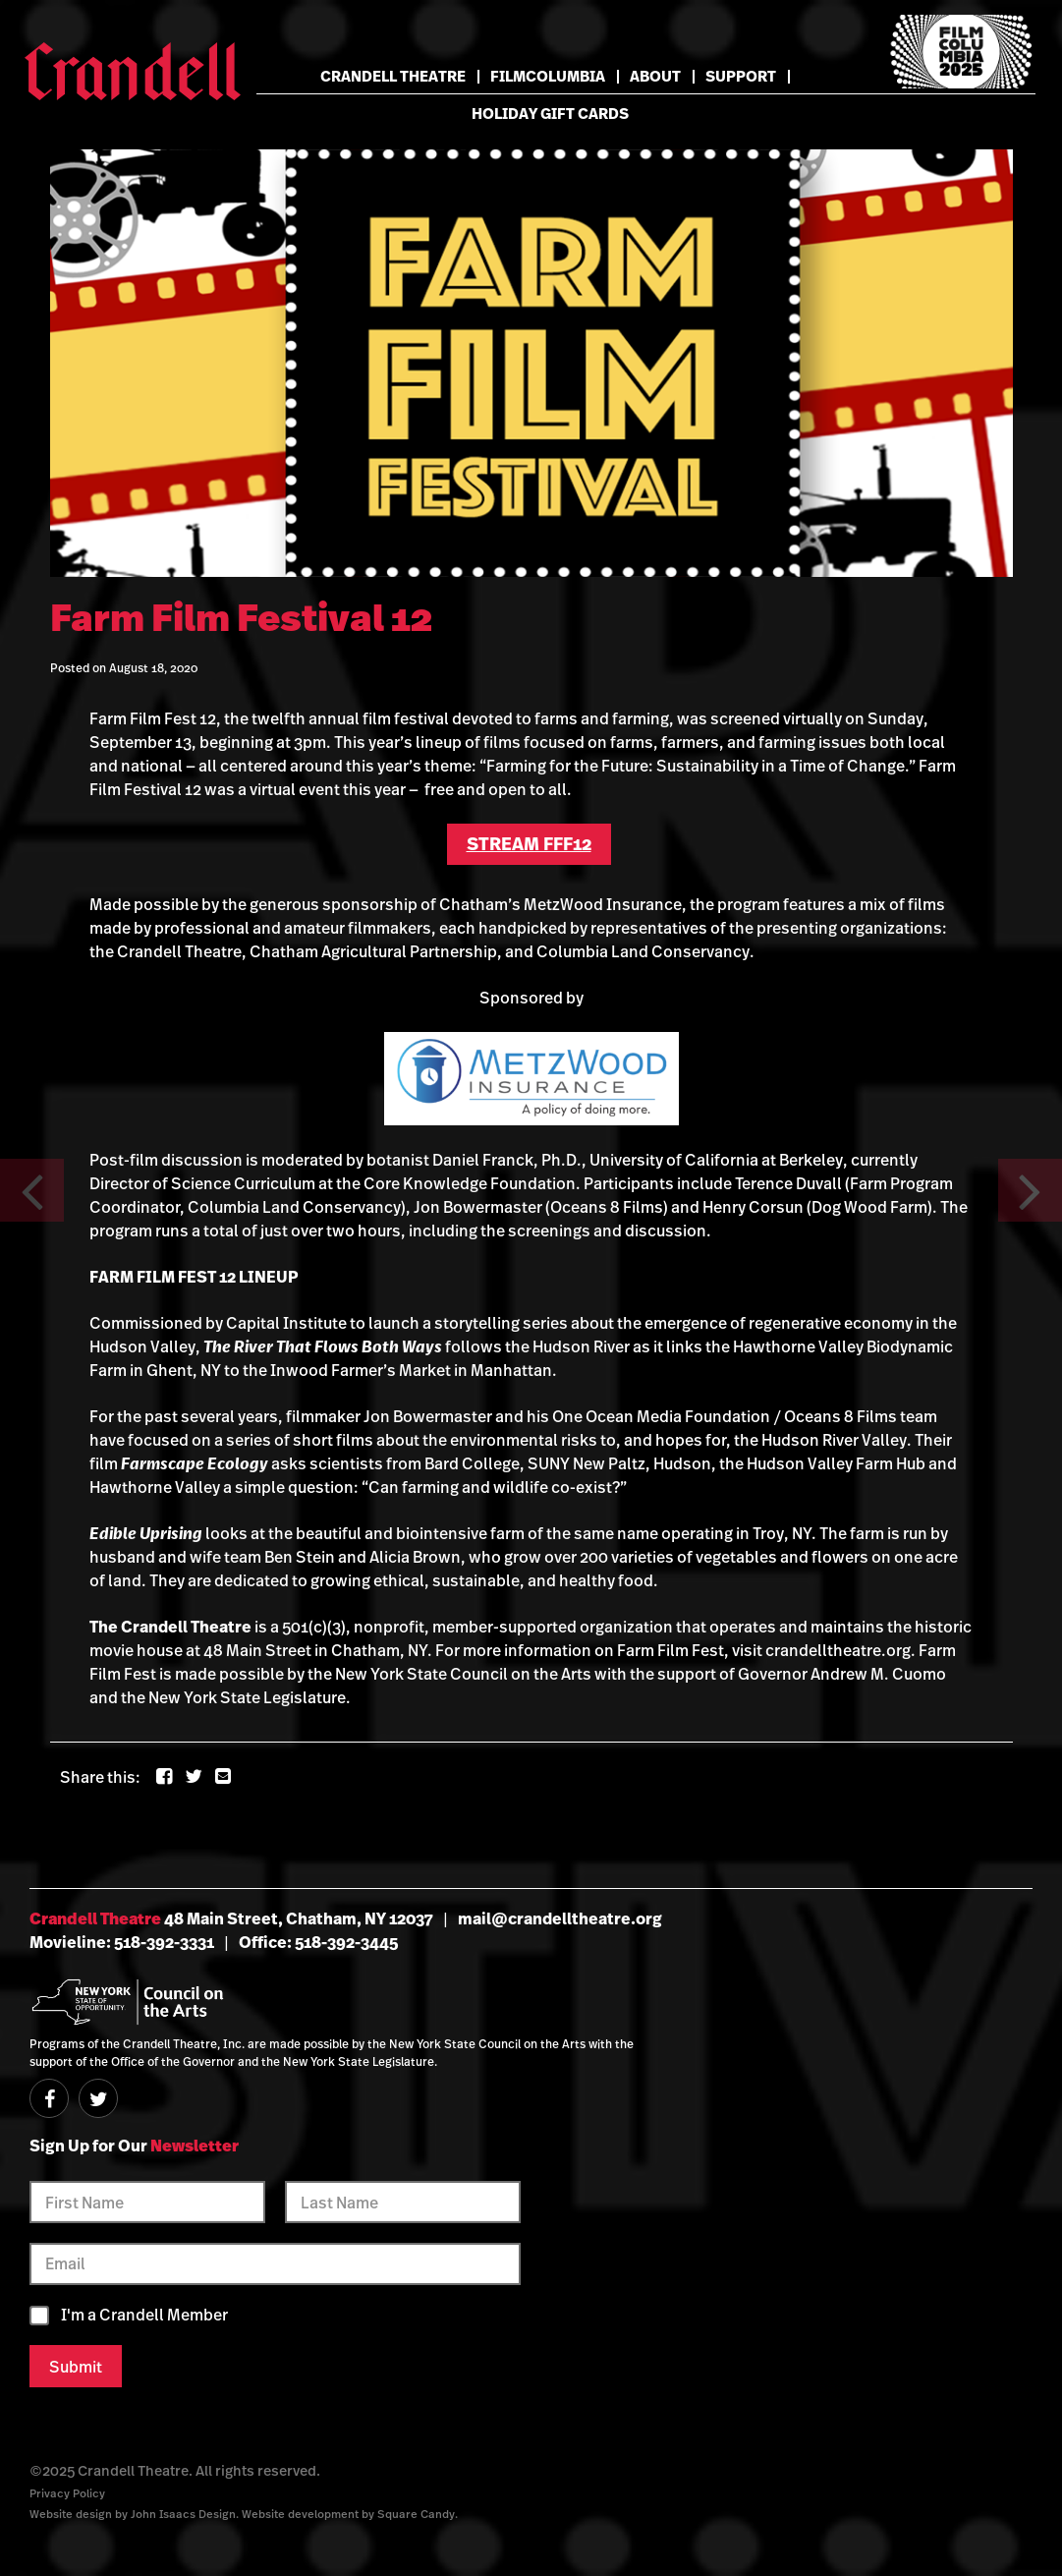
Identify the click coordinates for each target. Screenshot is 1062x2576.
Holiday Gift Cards (550, 113)
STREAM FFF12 (529, 843)
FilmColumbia (547, 76)
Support (740, 76)
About (655, 76)
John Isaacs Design (183, 2513)
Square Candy (416, 2513)
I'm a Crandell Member (144, 2315)
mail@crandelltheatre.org (560, 1918)
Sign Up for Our (134, 2145)
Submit (75, 2366)
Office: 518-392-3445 (318, 1942)
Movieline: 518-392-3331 (121, 1942)
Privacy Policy (67, 2493)
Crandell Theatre (393, 76)
